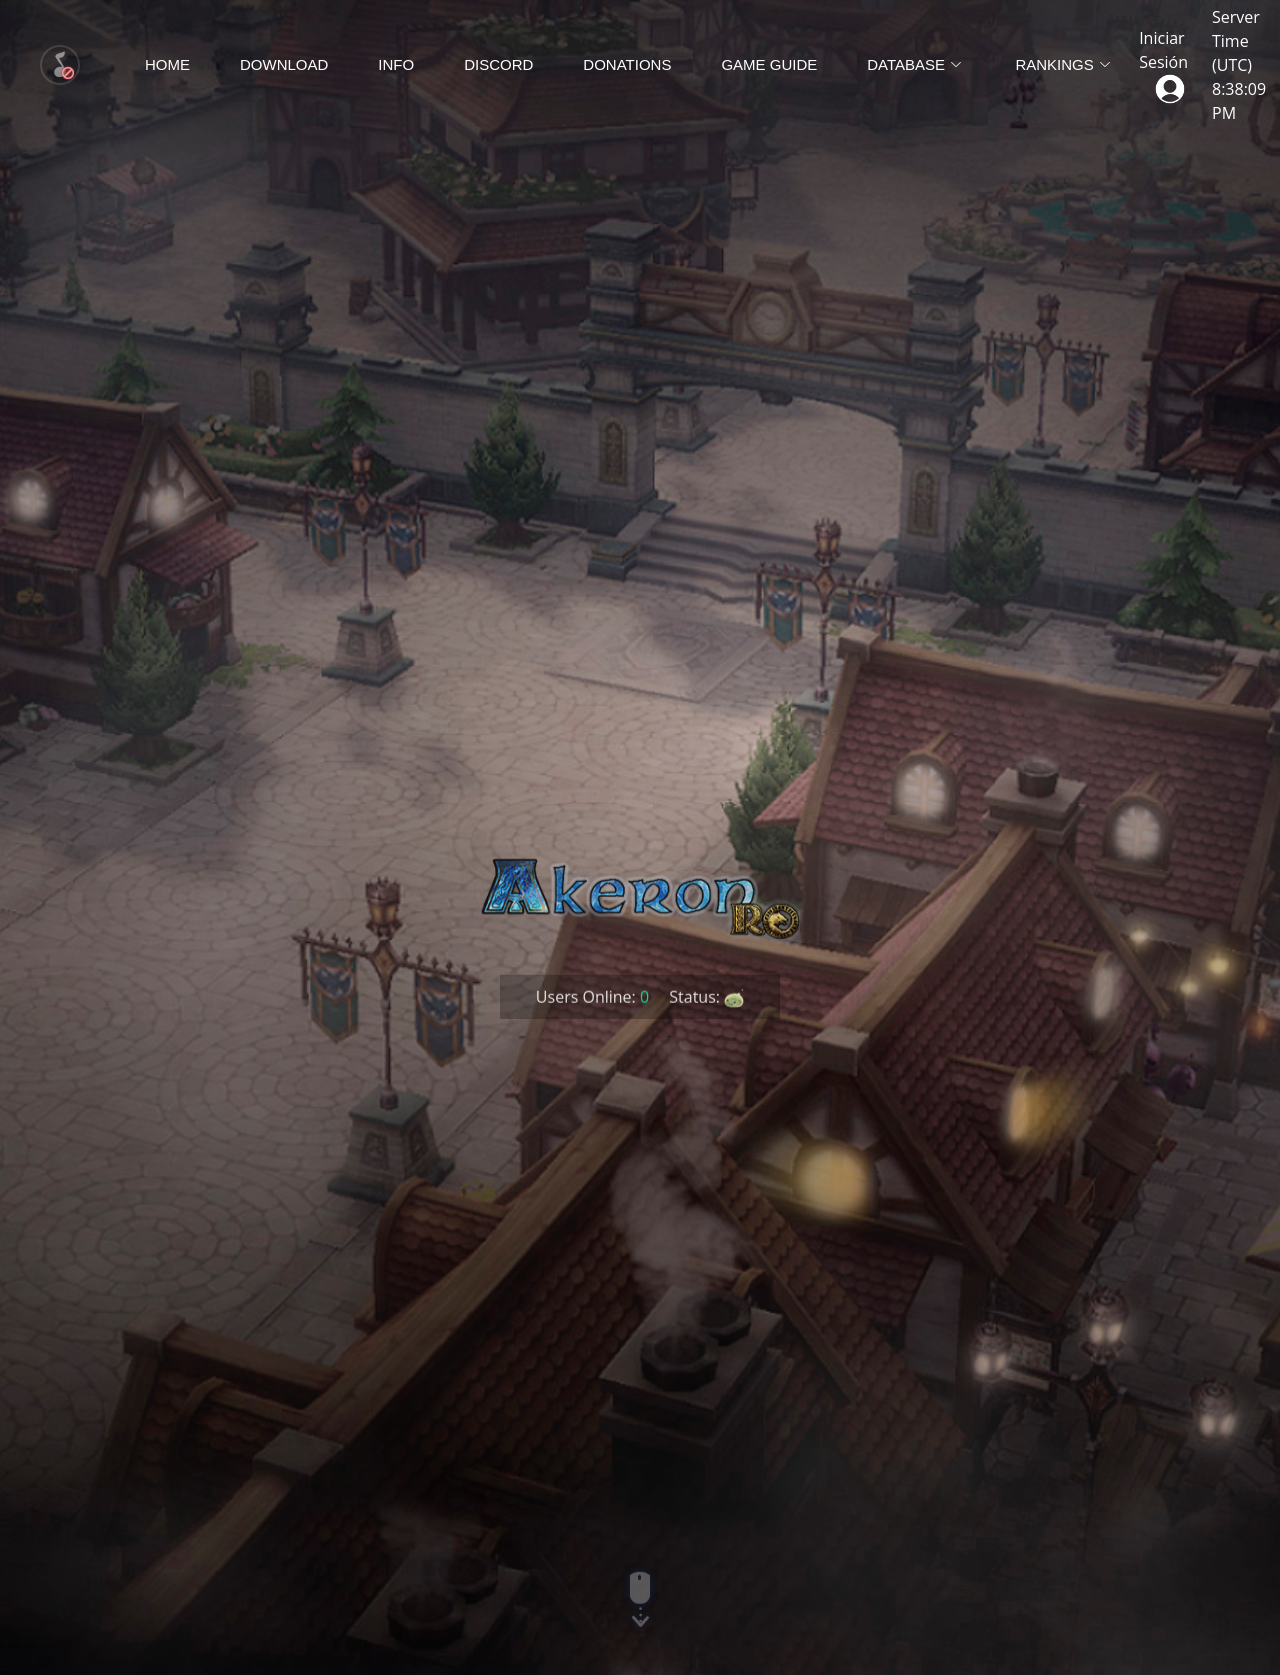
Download (284, 64)
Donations (627, 64)
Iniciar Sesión (1163, 62)
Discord (498, 64)
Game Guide (769, 64)
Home (167, 64)
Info (396, 64)
